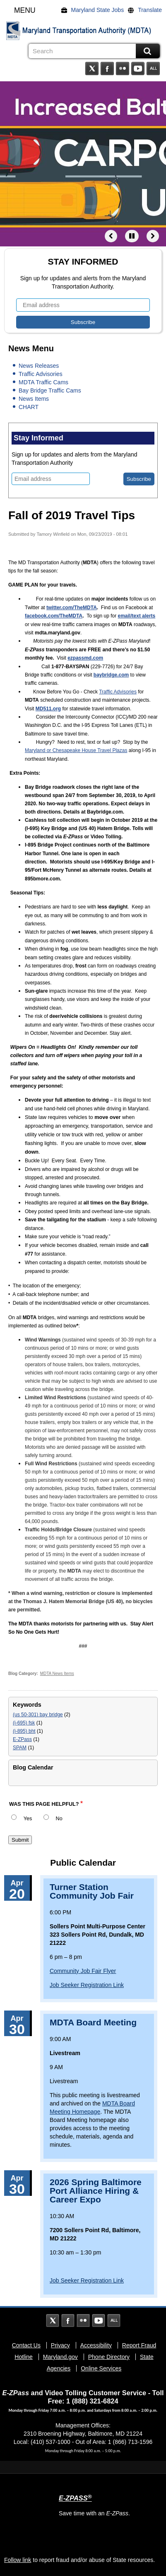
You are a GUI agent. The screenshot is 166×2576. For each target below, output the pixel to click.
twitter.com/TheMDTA (71, 607)
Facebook (107, 68)
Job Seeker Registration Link (87, 1985)
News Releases (39, 365)
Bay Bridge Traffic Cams (50, 390)
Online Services (101, 2368)
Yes (28, 1818)
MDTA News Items (57, 1673)
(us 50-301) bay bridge (38, 1714)
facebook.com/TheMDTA (53, 616)
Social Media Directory (153, 68)
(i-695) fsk (24, 1723)
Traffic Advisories (41, 374)
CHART (28, 407)
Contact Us (26, 2345)
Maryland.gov (60, 2357)
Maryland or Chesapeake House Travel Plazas (76, 750)
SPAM (19, 1747)
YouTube (137, 68)
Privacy (60, 2345)
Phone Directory (109, 2357)
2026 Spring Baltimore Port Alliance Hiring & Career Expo (96, 2190)
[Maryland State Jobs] (94, 10)
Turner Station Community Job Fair (92, 1891)
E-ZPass (22, 1739)
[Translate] (147, 10)
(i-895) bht (24, 1731)
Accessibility (96, 2345)
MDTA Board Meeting (93, 2022)
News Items (34, 398)
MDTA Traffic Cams (43, 382)
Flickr (122, 68)
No (59, 1818)
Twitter (92, 68)
